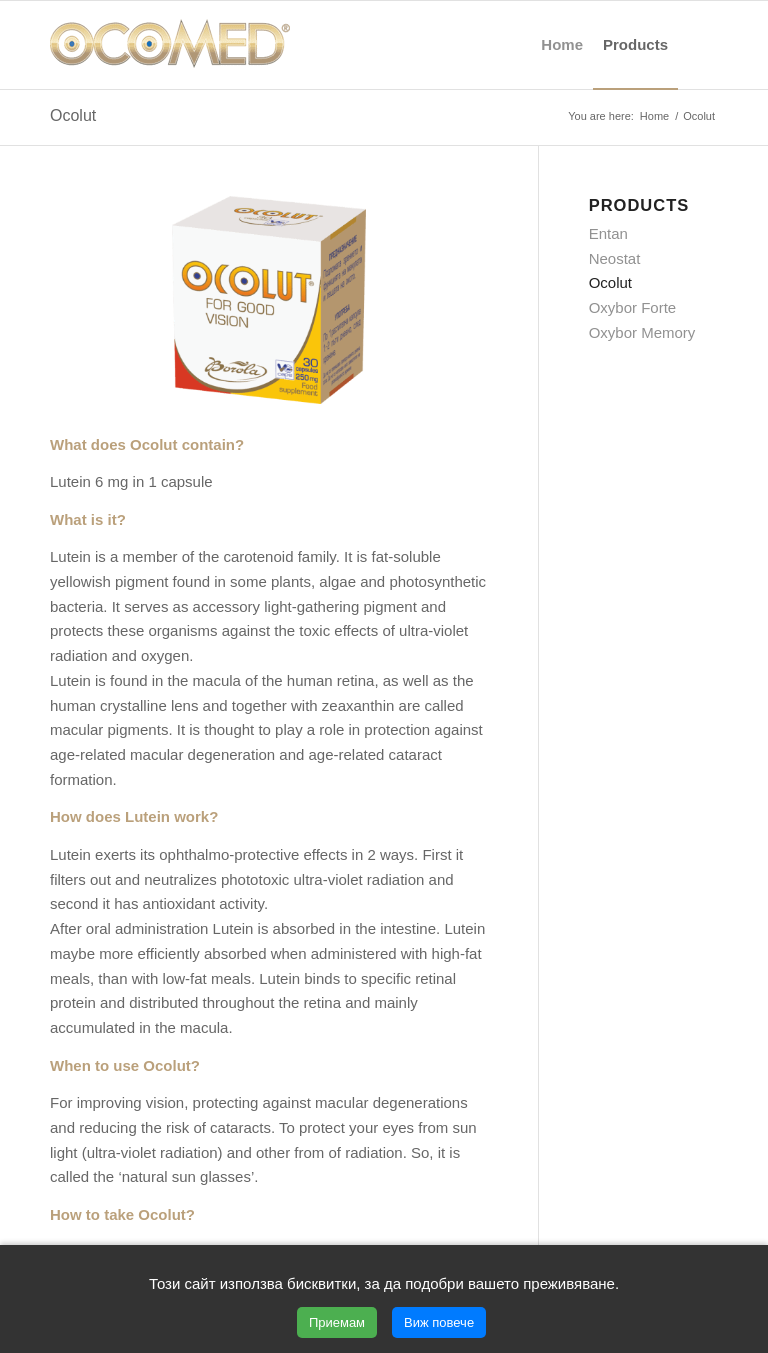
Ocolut (73, 115)
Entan (608, 233)
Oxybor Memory (642, 332)
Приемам (337, 1322)
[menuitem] (562, 45)
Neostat (615, 258)
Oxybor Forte (633, 307)
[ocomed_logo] (170, 45)
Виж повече (439, 1322)
